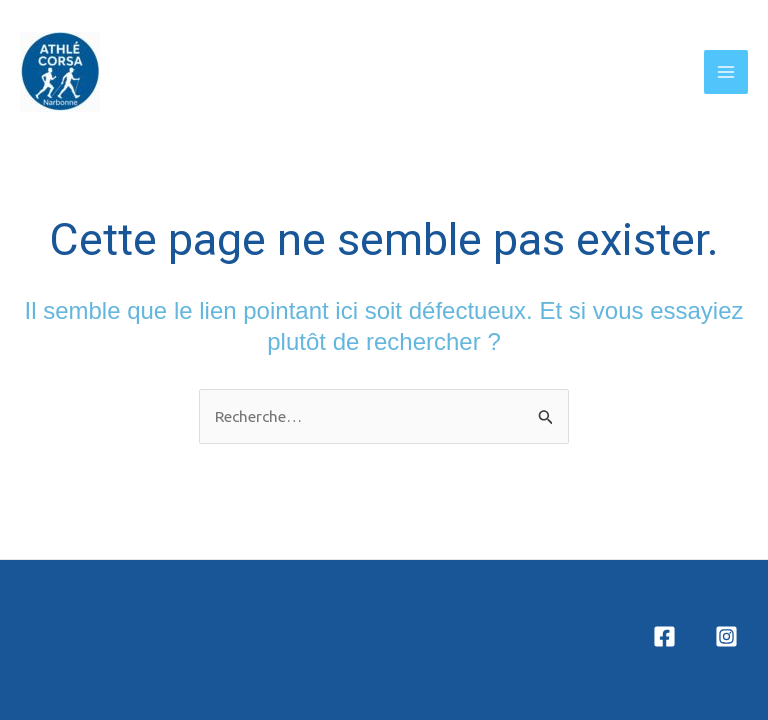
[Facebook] (664, 636)
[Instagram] (726, 636)
